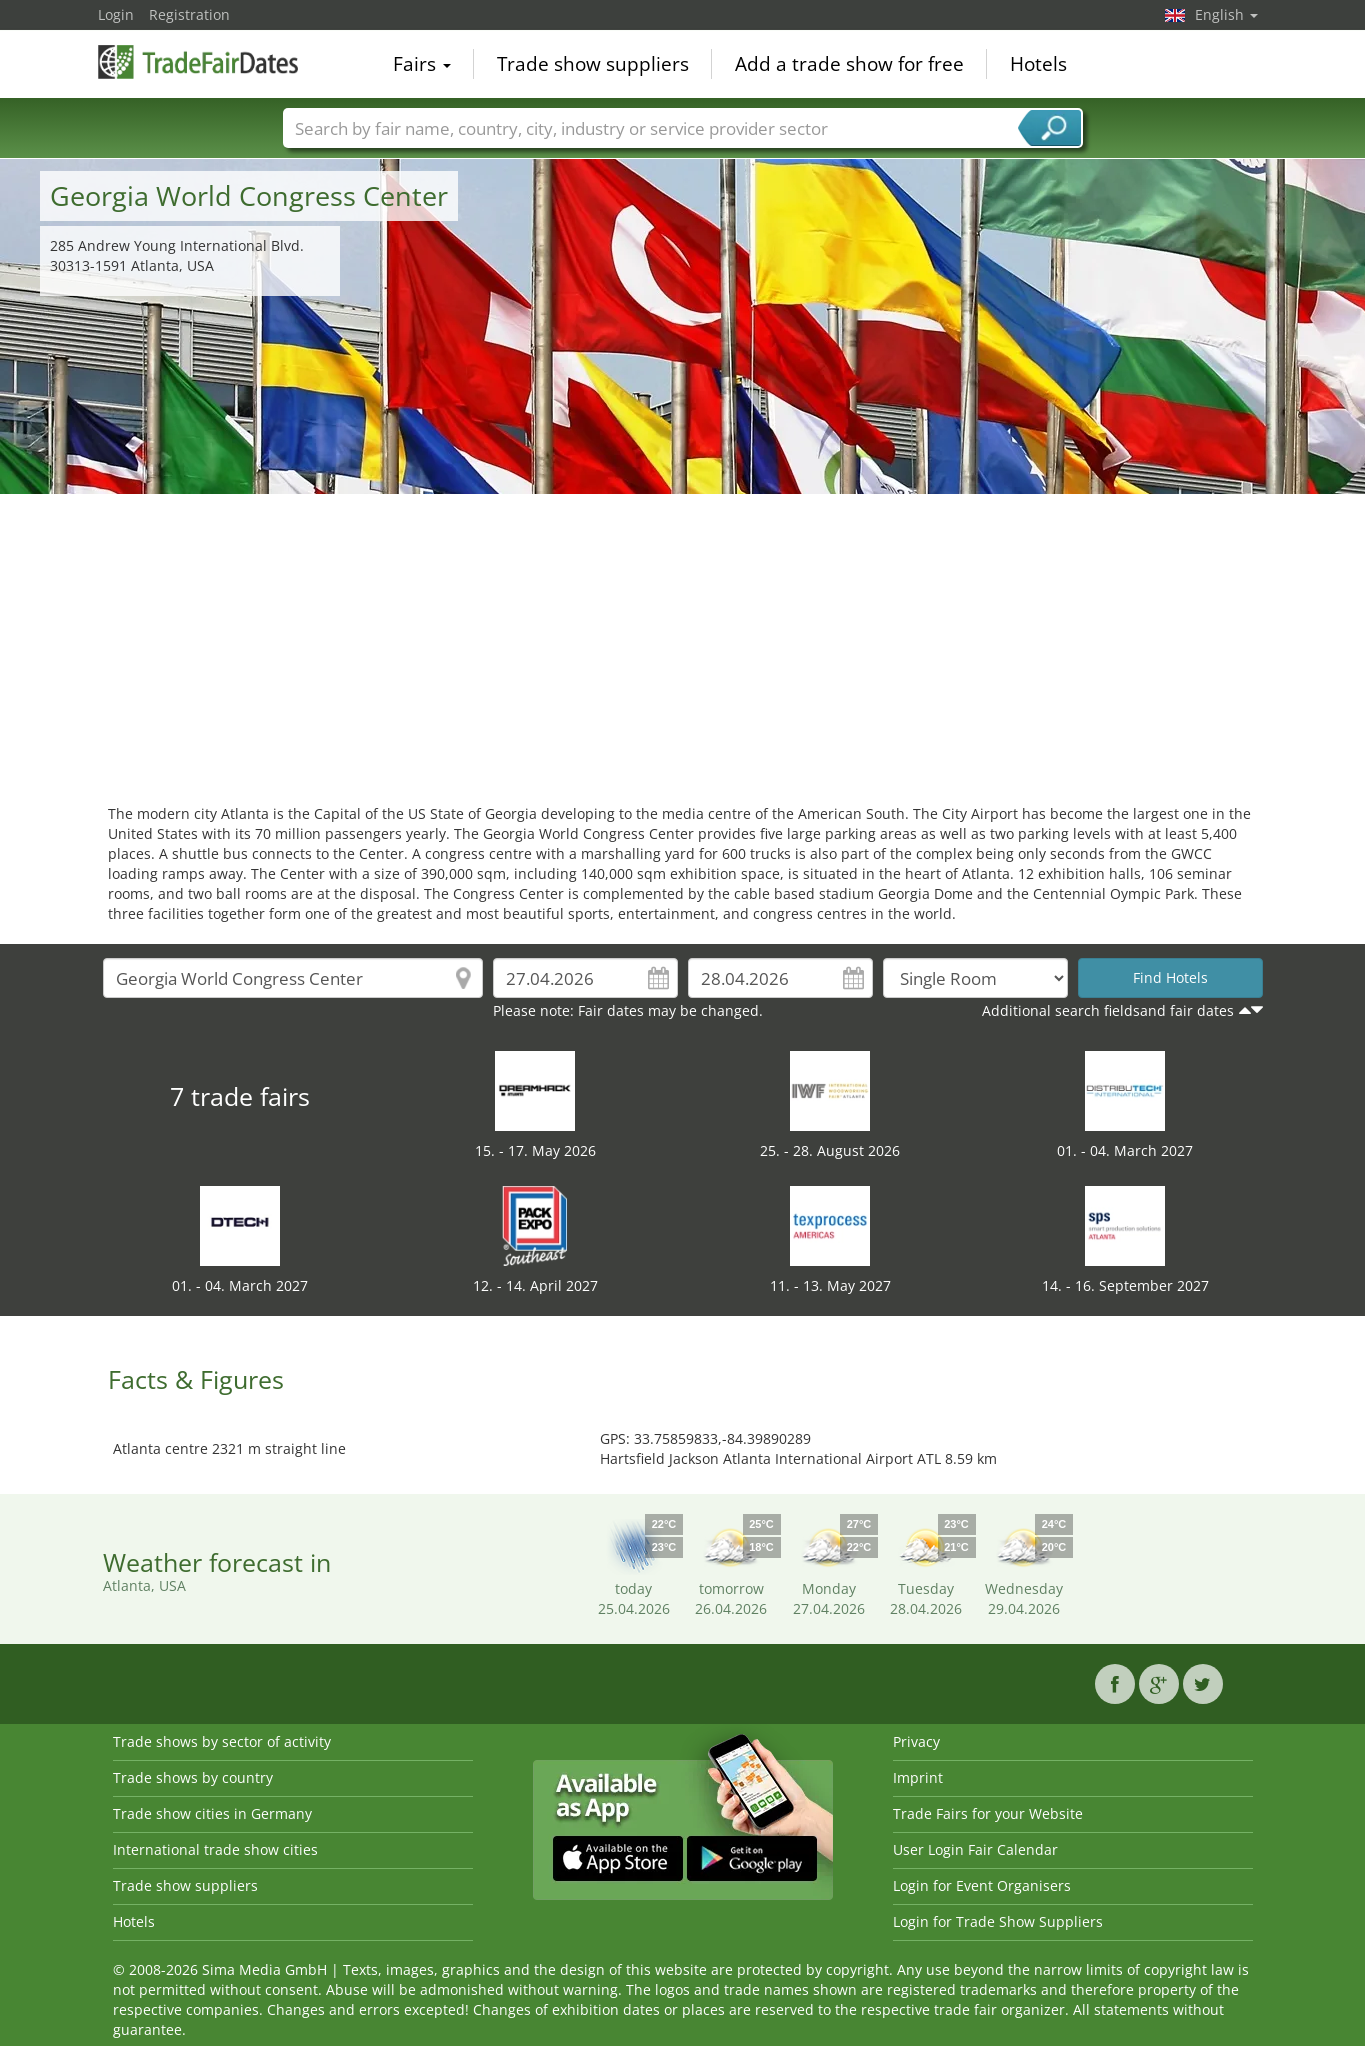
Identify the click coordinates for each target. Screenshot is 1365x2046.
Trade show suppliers (593, 64)
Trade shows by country (193, 1777)
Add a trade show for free (849, 64)
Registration (189, 14)
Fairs (422, 64)
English (1226, 14)
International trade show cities (215, 1849)
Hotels (1038, 64)
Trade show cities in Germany (212, 1813)
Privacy (916, 1741)
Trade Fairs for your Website (988, 1813)
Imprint (918, 1777)
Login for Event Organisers (982, 1885)
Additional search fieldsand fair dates (1108, 1010)
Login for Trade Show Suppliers (998, 1921)
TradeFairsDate (198, 62)
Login (116, 14)
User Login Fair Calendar (975, 1849)
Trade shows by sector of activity (222, 1741)
